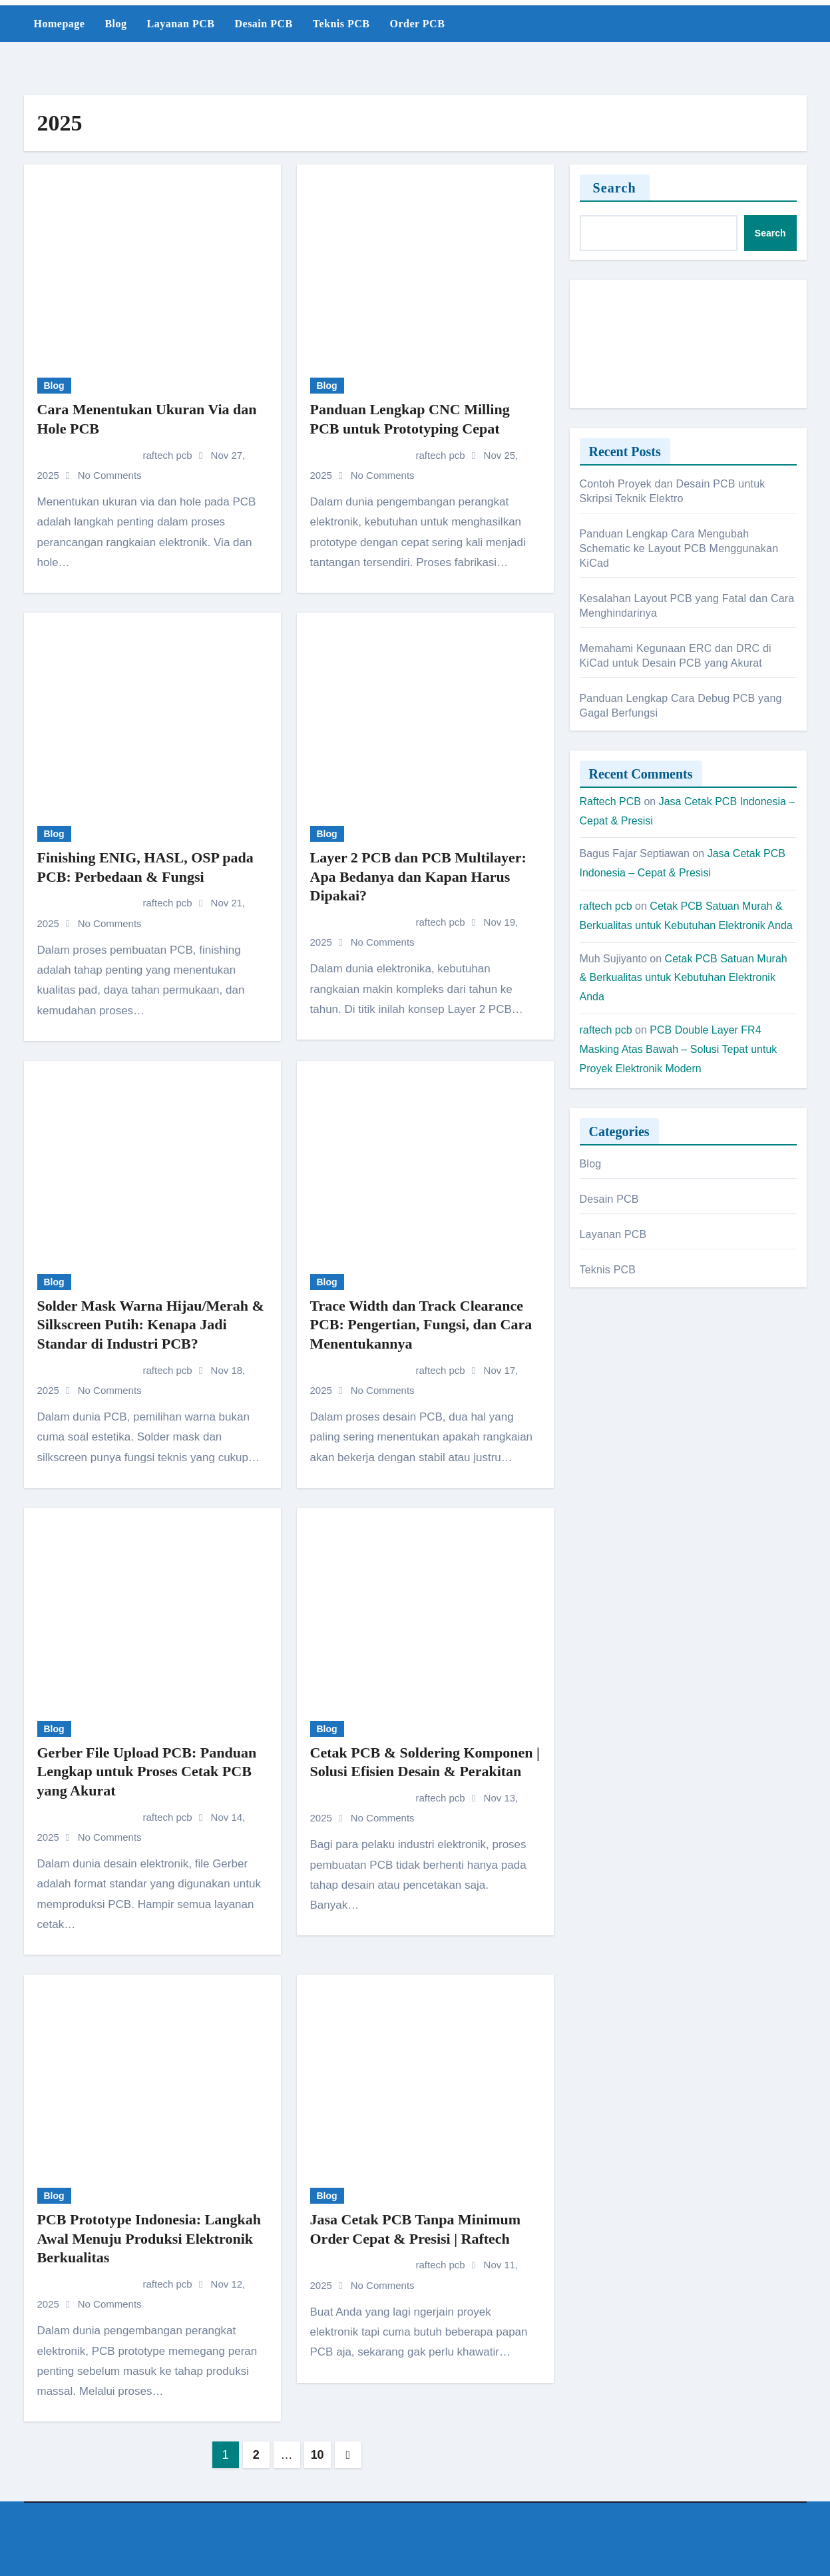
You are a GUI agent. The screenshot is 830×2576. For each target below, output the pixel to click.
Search (614, 187)
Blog (115, 23)
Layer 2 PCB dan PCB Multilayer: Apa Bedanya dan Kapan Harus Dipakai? (418, 876)
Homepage (59, 23)
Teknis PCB (341, 23)
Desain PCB (263, 23)
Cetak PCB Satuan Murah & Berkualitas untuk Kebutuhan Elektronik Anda (683, 978)
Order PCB (417, 23)
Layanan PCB (181, 23)
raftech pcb (116, 455)
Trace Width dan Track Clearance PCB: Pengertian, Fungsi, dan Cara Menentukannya (421, 1324)
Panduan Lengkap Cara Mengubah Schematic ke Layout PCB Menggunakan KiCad (679, 548)
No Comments (110, 475)
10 (317, 2454)
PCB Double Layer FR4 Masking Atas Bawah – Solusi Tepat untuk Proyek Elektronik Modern (678, 1049)
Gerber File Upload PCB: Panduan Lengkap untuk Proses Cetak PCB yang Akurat (147, 1771)
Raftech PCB (610, 801)
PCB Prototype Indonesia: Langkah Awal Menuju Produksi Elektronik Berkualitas (149, 2238)
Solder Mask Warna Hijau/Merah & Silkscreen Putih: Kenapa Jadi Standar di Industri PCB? (150, 1324)
